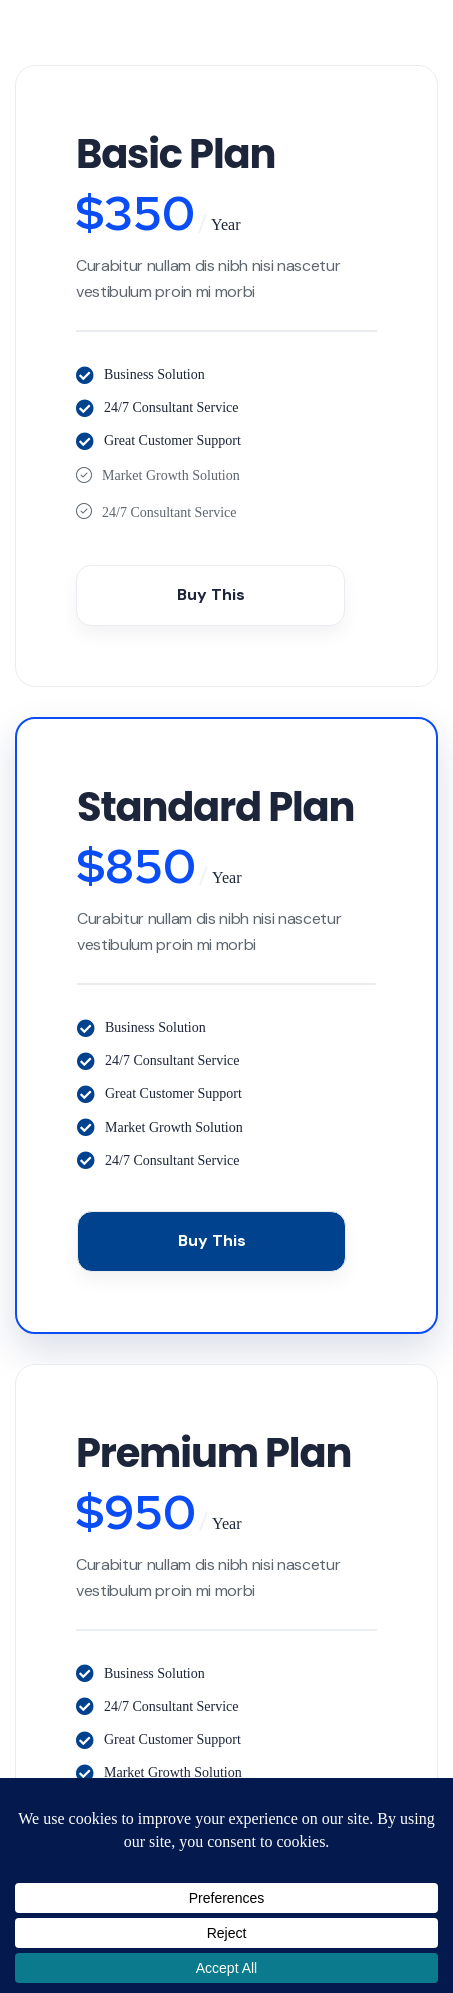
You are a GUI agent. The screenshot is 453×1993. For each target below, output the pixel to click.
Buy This (211, 594)
